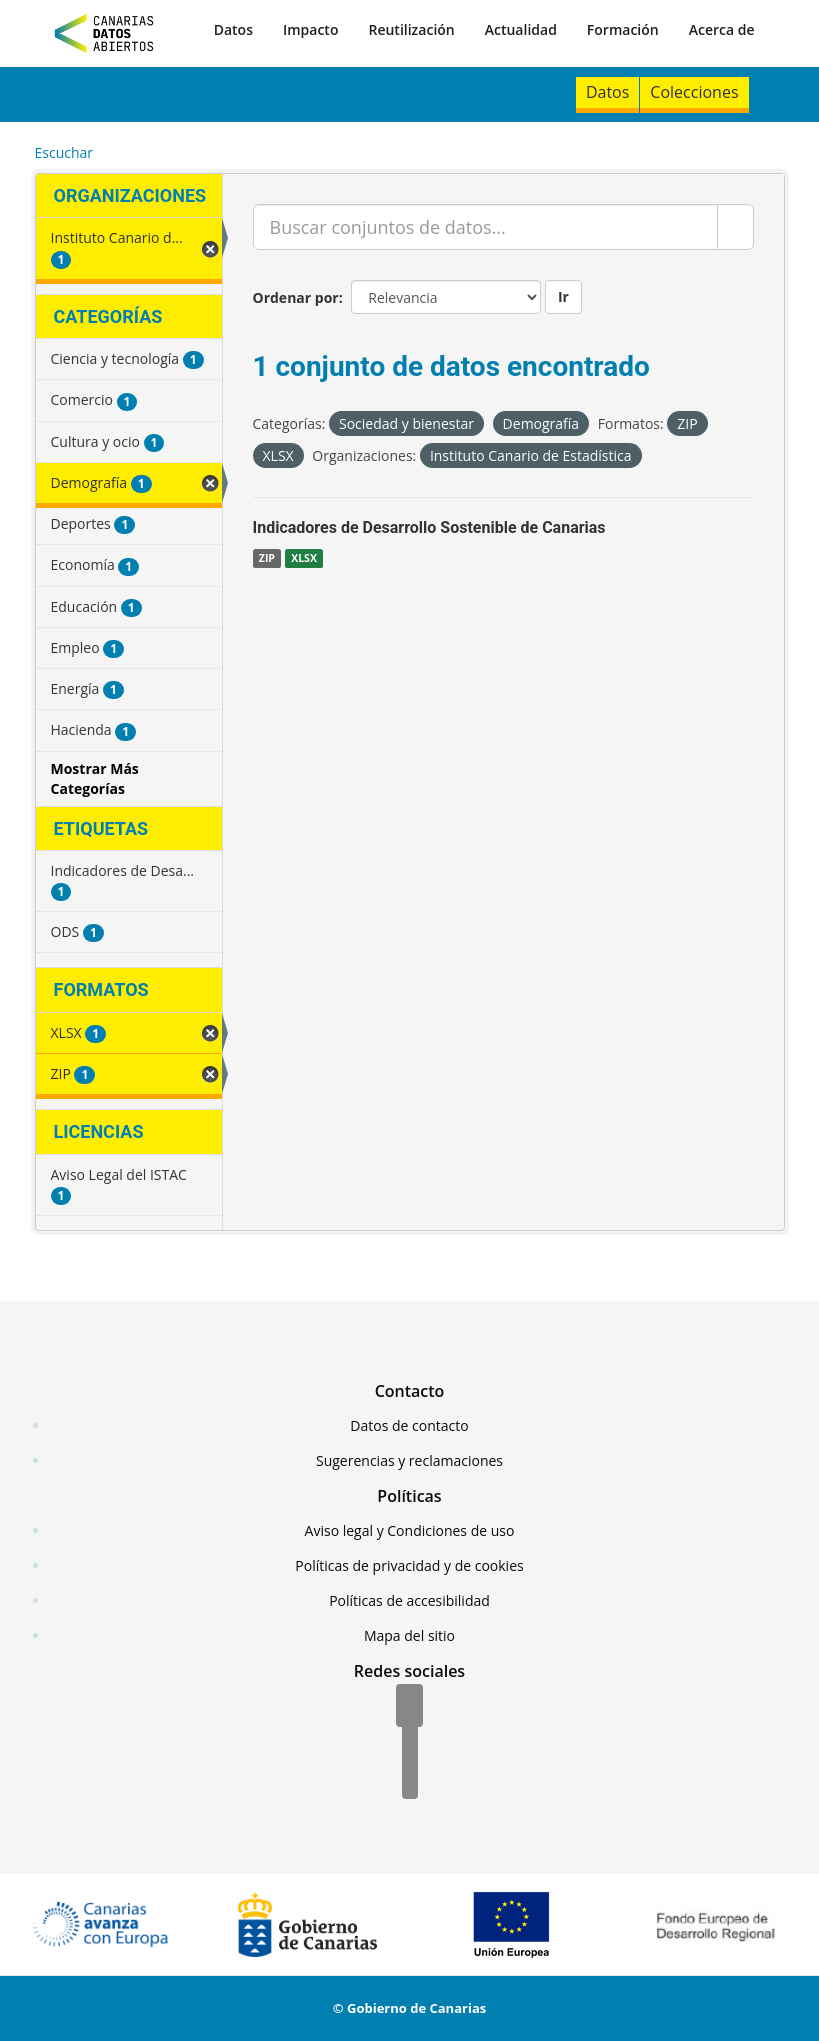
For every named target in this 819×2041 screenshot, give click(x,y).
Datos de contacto (409, 1425)
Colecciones (694, 92)
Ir (563, 296)
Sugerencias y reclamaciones (409, 1460)
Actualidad (521, 29)
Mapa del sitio (409, 1635)
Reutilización (411, 29)
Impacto (311, 29)
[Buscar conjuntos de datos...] (485, 227)
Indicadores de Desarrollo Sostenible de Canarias (429, 527)
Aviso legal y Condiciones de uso (410, 1530)
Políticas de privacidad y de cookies (409, 1565)
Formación (623, 29)
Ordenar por (296, 297)
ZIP (267, 558)
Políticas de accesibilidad (409, 1600)
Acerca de (722, 29)
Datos (233, 29)
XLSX (304, 558)
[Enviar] (735, 227)
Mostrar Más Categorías (95, 778)
